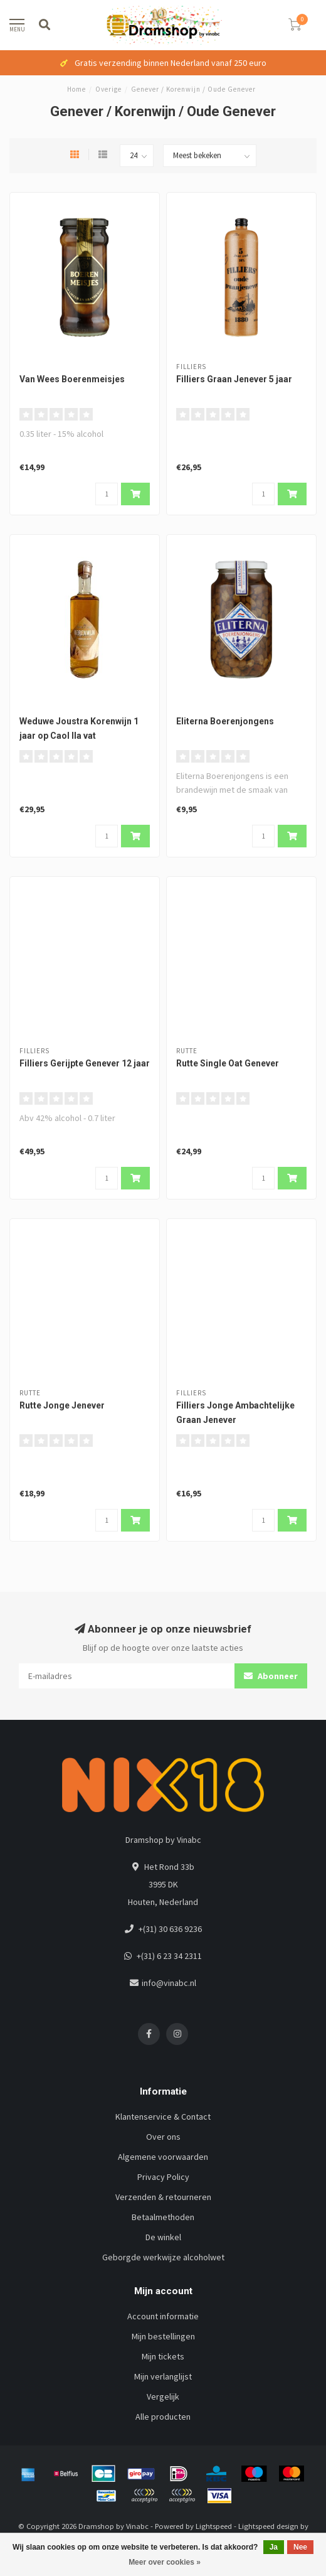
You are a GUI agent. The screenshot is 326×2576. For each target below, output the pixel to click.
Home (76, 89)
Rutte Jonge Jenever (62, 1405)
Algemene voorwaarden (163, 2156)
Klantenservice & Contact (163, 2116)
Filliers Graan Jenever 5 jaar (234, 379)
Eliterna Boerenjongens (225, 721)
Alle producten (163, 2416)
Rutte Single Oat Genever (227, 1063)
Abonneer (271, 1676)
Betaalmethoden (163, 2217)
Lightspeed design (268, 2526)
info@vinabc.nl (169, 1982)
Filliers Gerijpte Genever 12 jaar (84, 1063)
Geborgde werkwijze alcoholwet (163, 2257)
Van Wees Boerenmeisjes (72, 379)
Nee (300, 2547)
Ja (274, 2547)
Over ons (163, 2136)
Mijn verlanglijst (163, 2376)
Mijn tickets (163, 2356)
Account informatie (163, 2316)
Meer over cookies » (165, 2562)
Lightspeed (214, 2526)
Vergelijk (163, 2396)
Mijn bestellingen (163, 2336)
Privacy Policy (163, 2176)
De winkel (163, 2237)
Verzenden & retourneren (163, 2197)
